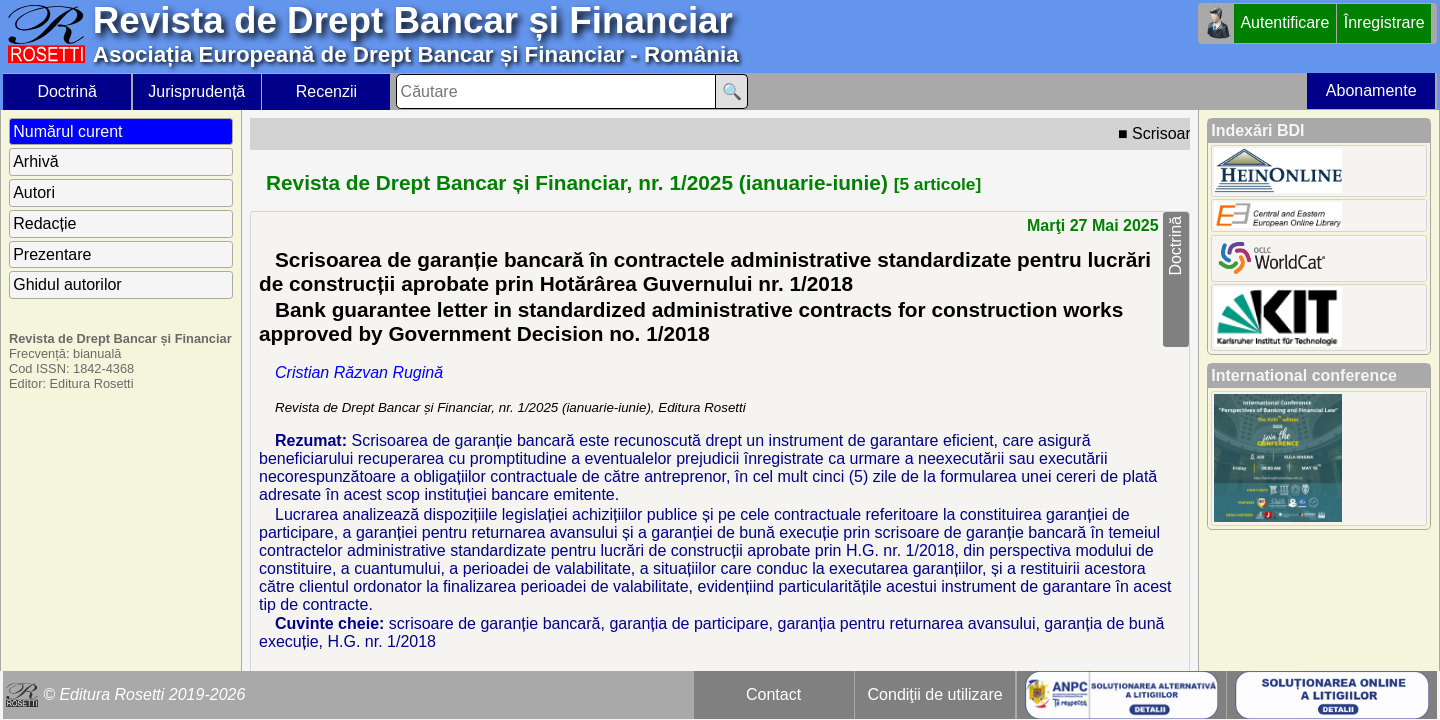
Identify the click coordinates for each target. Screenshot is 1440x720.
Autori (34, 192)
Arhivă (35, 161)
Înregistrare (1384, 22)
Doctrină (67, 91)
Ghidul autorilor (67, 284)
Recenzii (326, 91)
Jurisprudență (196, 91)
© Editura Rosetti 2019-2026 (144, 694)
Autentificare (1284, 22)
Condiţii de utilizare (935, 694)
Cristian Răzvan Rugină (359, 372)
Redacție (44, 223)
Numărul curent (67, 131)
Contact (773, 694)
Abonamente (1371, 90)
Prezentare (52, 254)
